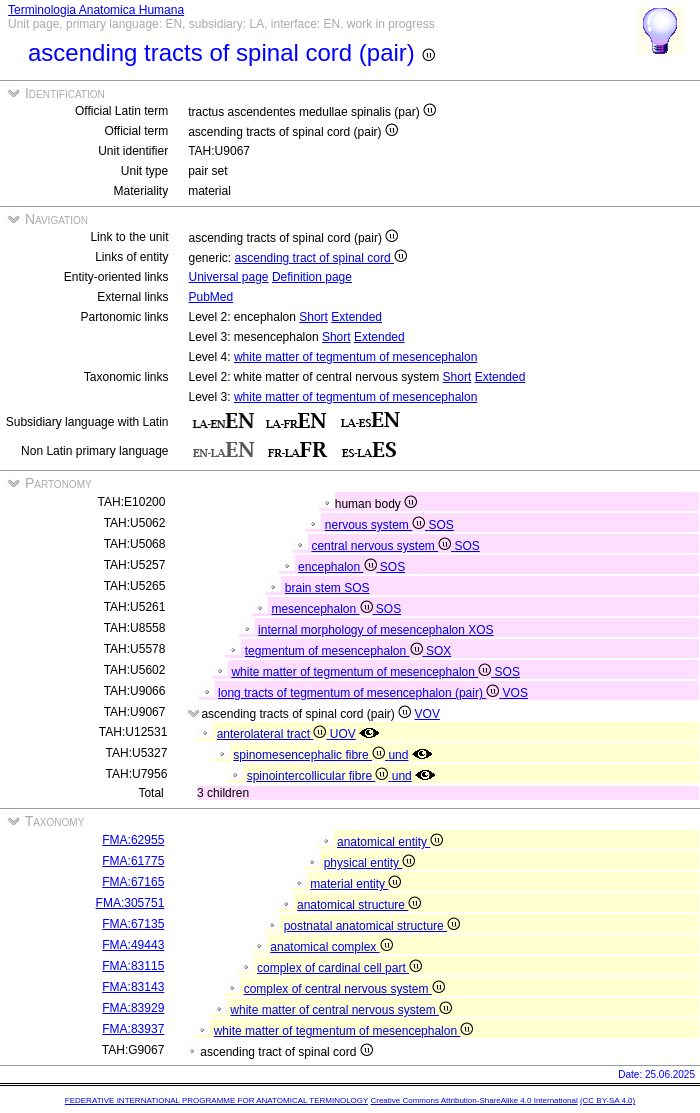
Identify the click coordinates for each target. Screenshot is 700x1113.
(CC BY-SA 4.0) (607, 1100)
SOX (438, 651)
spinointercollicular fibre (319, 776)
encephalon (339, 567)
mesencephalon (323, 609)
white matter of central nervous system (341, 1010)
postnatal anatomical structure (372, 926)
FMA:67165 (133, 882)
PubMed (211, 297)
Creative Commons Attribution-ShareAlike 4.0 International (473, 1100)
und (398, 755)
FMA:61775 (133, 861)
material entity (355, 884)
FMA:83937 (133, 1029)
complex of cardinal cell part (339, 968)
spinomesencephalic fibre (310, 755)
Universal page (229, 277)
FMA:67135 (133, 924)
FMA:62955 (133, 840)
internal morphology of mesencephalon (363, 630)
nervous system (377, 525)
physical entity (370, 863)
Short (313, 317)
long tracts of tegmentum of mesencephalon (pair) (360, 693)
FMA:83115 (133, 966)
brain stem (314, 588)
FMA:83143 (133, 987)
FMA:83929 (133, 1008)
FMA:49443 (133, 945)
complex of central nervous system (344, 989)
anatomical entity (390, 842)
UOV (343, 734)
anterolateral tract (273, 734)
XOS (480, 630)
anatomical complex (331, 947)
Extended (356, 317)
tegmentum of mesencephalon (335, 651)
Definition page (312, 277)
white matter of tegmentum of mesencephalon (355, 357)
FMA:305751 (130, 903)
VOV (427, 714)
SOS (441, 525)
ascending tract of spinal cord (321, 258)
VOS (515, 693)
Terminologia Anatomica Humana (96, 10)
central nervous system (382, 546)
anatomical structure (359, 905)
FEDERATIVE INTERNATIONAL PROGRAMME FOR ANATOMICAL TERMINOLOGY (216, 1100)
